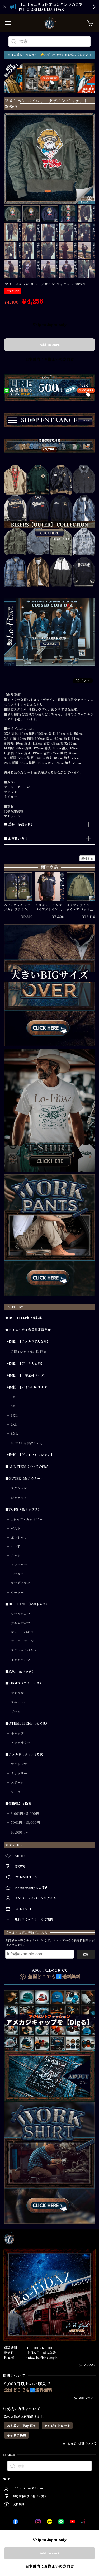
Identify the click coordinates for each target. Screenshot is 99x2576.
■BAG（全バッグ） (20, 1671)
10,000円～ (20, 1832)
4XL (14, 1397)
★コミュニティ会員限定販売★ (28, 1330)
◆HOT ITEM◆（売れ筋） (25, 1318)
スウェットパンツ (24, 1650)
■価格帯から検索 (18, 1804)
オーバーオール (22, 1641)
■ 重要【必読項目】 (19, 824)
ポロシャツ (19, 1537)
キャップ (17, 1733)
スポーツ (17, 1782)
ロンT (15, 1546)
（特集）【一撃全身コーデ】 (26, 1375)
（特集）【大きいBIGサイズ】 (27, 1387)
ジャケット (19, 1497)
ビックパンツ (20, 1659)
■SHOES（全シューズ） (24, 1683)
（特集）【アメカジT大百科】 (27, 1342)
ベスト (16, 1528)
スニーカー (19, 1702)
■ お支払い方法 (15, 838)
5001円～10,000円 (25, 1822)
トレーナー (19, 1564)
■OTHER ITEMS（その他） (27, 1723)
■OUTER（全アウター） (24, 1478)
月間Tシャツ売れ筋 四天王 (30, 1351)
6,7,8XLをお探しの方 (27, 1443)
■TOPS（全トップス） (23, 1509)
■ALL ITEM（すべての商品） (28, 1467)
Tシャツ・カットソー (27, 1519)
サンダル (17, 1693)
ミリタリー (19, 1773)
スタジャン (19, 1488)
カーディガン (20, 1582)
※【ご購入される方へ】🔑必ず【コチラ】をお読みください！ (49, 55)
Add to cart (49, 344)
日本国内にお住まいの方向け (49, 359)
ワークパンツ (20, 1613)
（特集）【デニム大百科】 (24, 1363)
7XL (14, 1424)
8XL (14, 1433)
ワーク (16, 1791)
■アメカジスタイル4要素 (24, 1754)
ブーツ (16, 1711)
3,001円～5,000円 (25, 1813)
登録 (86, 1954)
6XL (14, 1415)
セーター (17, 1592)
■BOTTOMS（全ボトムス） (27, 1604)
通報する (87, 858)
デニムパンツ (20, 1623)
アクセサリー (20, 1742)
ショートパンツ (22, 1632)
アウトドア (19, 1764)
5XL (14, 1406)
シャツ (16, 1555)
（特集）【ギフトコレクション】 (29, 1455)
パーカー (17, 1573)
